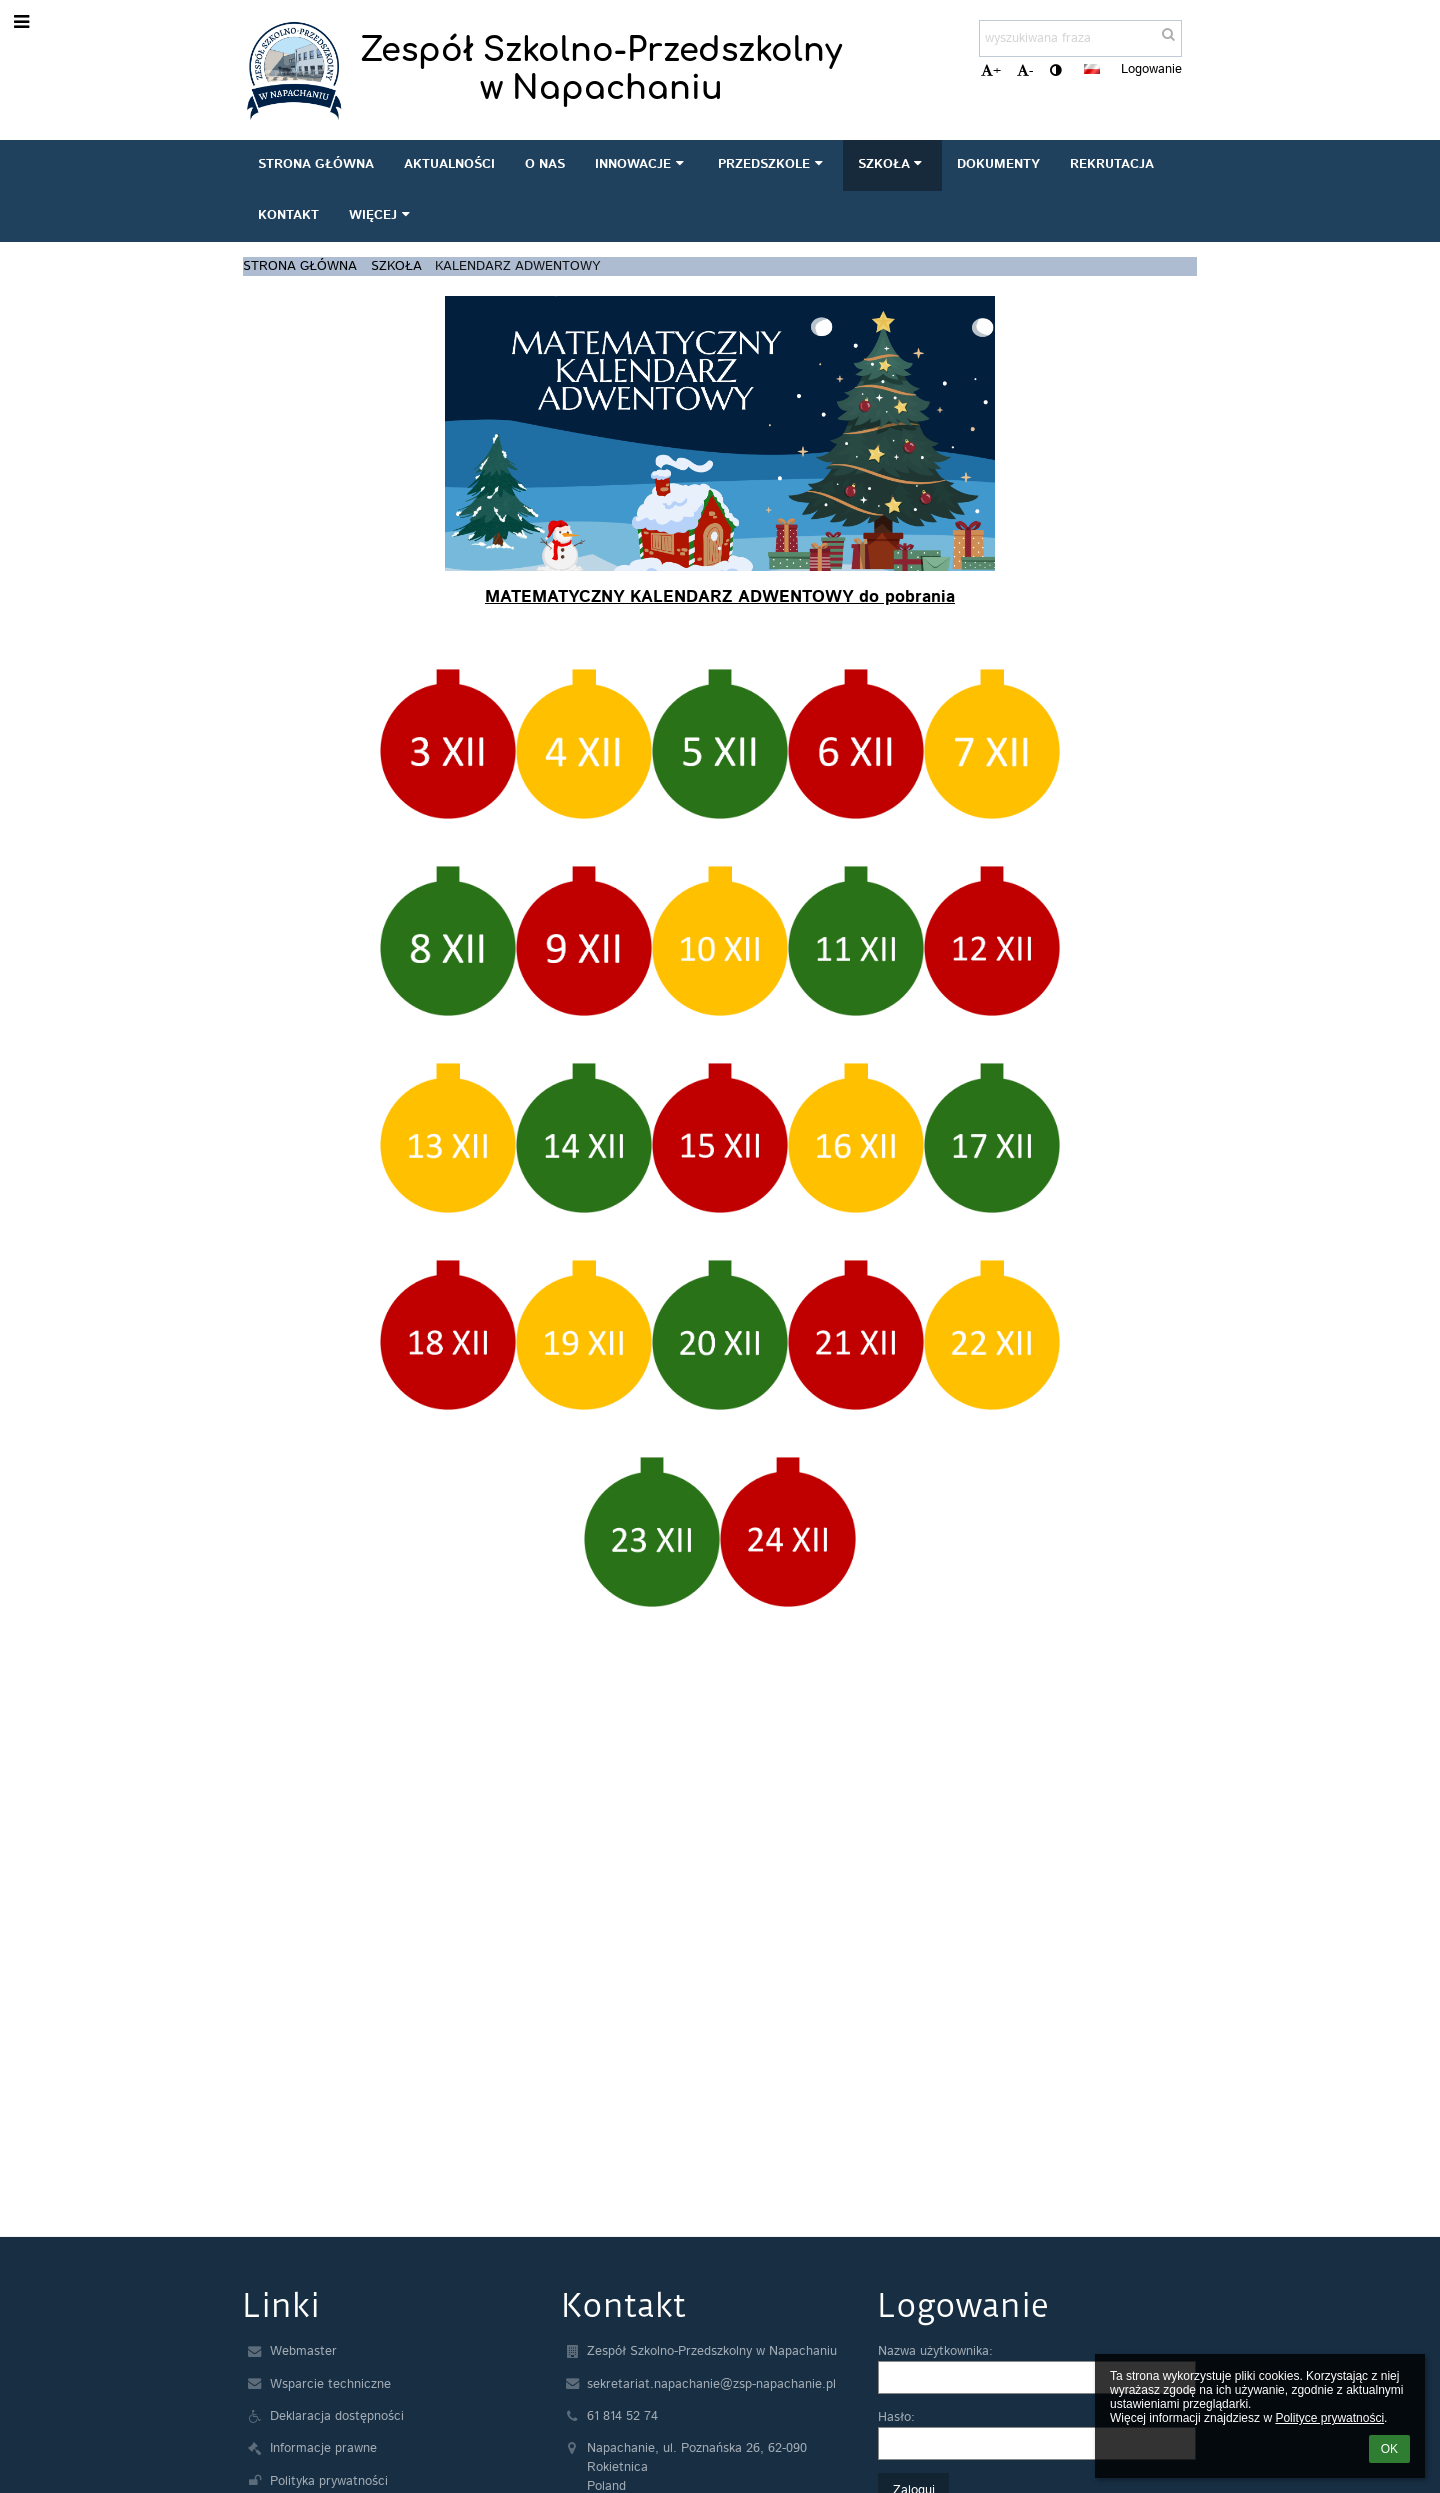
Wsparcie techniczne (330, 2384)
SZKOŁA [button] (892, 164)
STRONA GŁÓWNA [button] (316, 164)
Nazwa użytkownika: (935, 2351)
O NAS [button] (545, 164)
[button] (1092, 69)
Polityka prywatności (329, 2481)
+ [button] (991, 71)
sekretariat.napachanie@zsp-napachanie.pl (711, 2384)
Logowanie (1151, 69)
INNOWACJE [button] (641, 164)
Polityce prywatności (1329, 2418)
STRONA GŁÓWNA (300, 266)
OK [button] (1389, 2449)
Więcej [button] (381, 215)
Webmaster (303, 2351)
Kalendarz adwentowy (517, 266)
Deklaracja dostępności (337, 2416)
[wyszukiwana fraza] (1080, 38)
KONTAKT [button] (288, 215)
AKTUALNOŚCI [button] (449, 164)
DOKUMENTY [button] (998, 164)
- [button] (1025, 71)
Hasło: (896, 2417)
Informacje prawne (323, 2448)
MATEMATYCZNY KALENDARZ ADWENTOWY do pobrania (720, 597)
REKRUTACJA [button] (1112, 164)
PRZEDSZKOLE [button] (772, 164)
